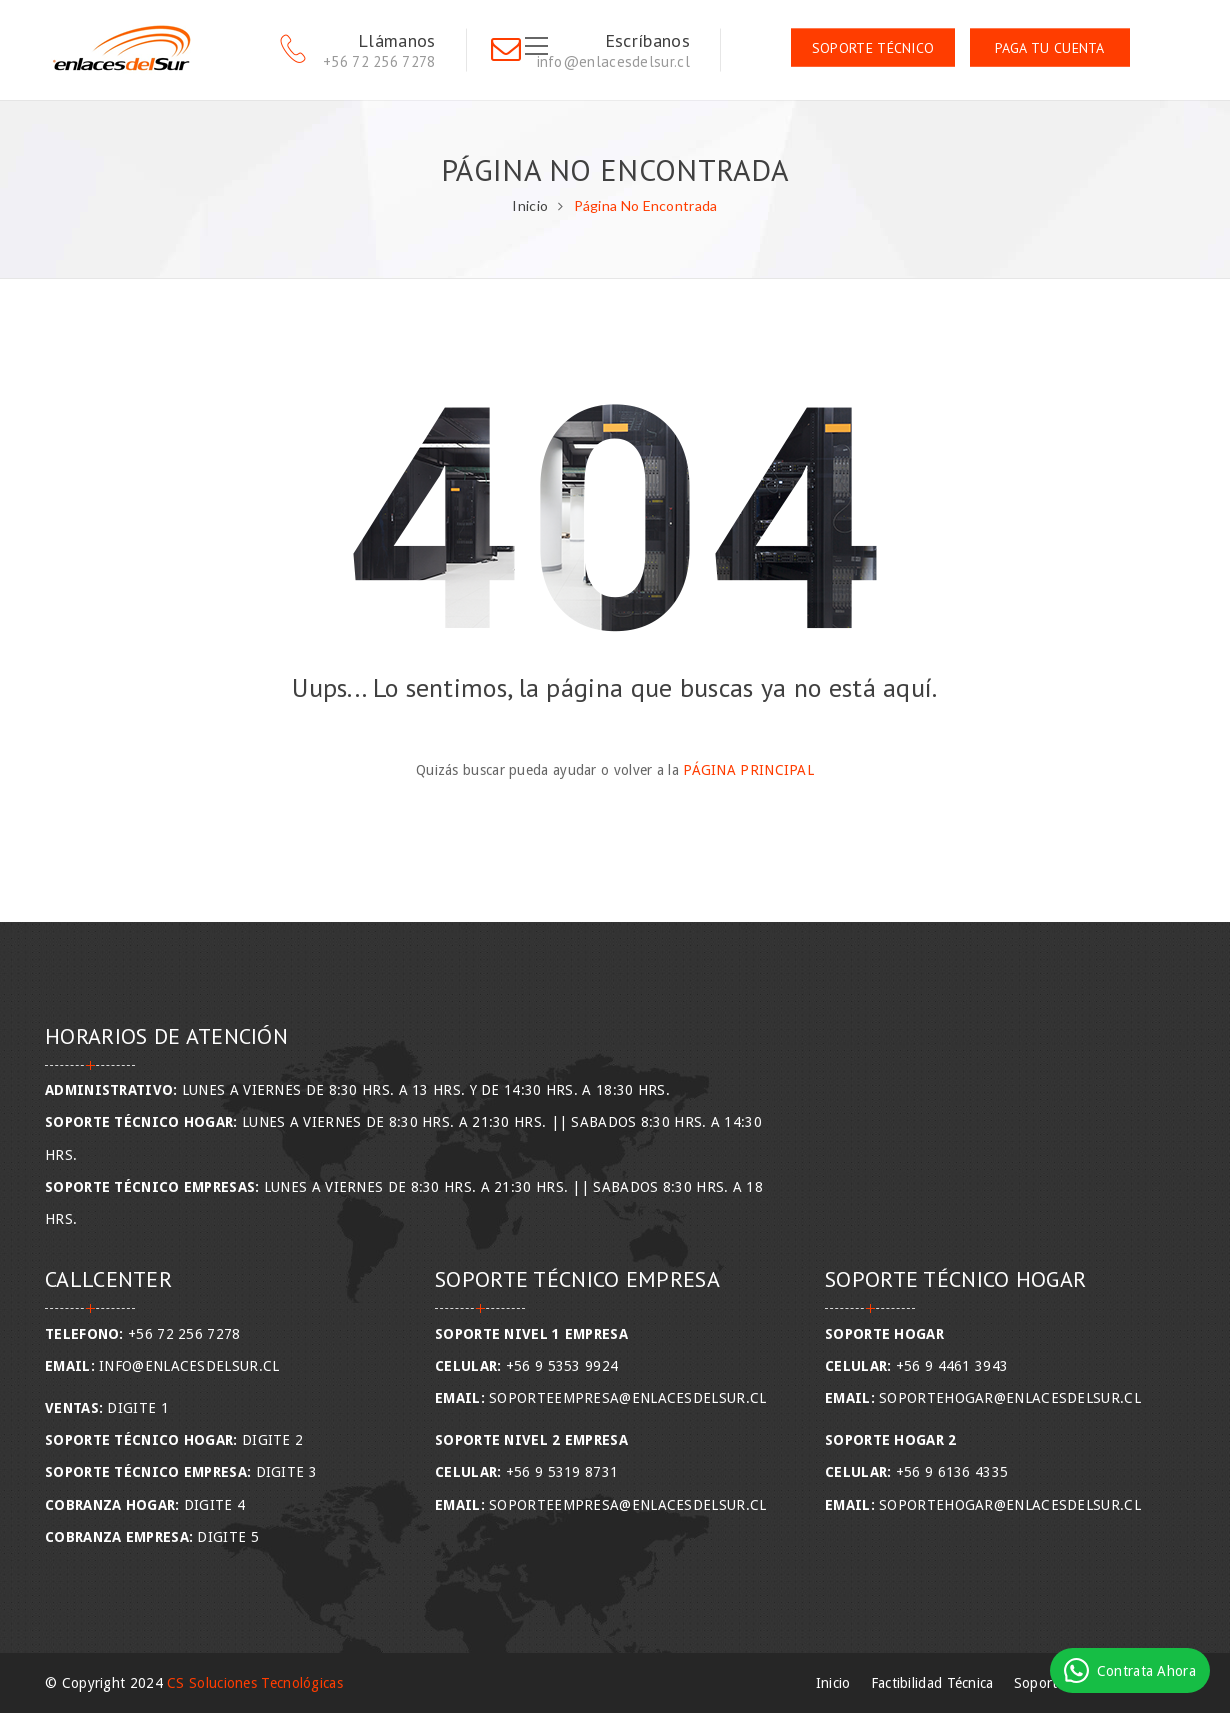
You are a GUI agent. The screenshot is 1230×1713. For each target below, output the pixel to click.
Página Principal (748, 770)
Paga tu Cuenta (1050, 48)
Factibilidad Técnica (932, 1683)
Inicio (530, 205)
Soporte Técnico (873, 48)
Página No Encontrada (646, 205)
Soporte (1039, 1683)
